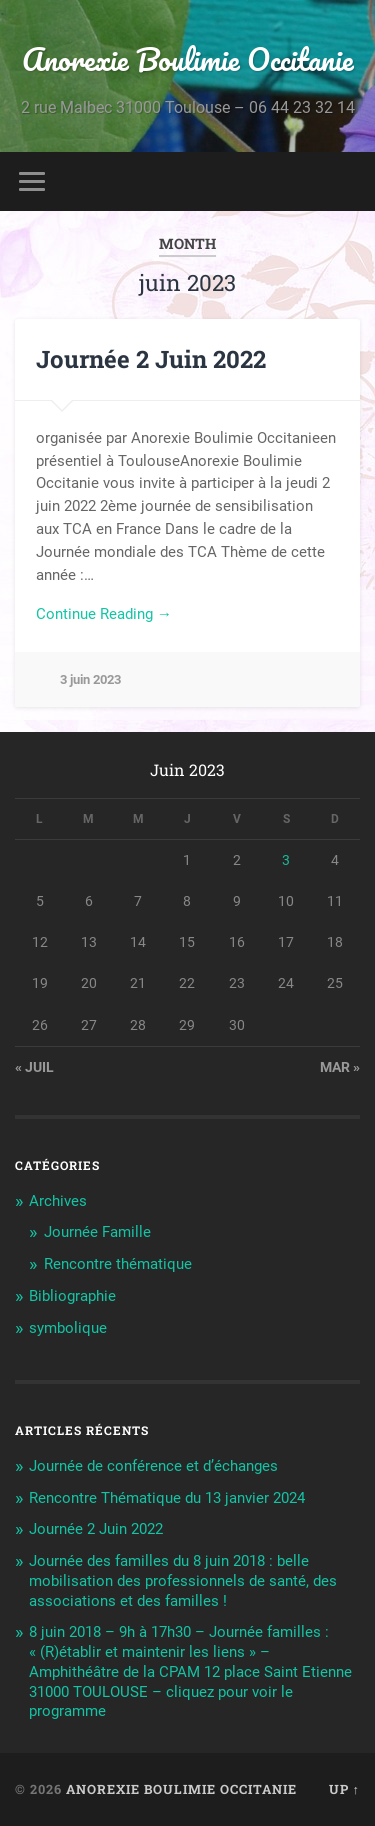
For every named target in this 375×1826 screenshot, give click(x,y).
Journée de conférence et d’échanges (153, 1466)
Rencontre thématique (118, 1264)
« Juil (34, 1067)
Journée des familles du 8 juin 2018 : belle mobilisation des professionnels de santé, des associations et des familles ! (183, 1581)
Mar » (340, 1067)
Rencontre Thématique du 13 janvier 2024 (167, 1498)
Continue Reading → (104, 614)
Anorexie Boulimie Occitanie (188, 59)
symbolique (68, 1328)
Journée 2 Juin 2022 (151, 359)
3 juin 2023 (90, 679)
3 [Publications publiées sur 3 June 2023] (286, 860)
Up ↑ (344, 1789)
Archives (58, 1201)
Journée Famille (97, 1232)
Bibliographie (72, 1296)
